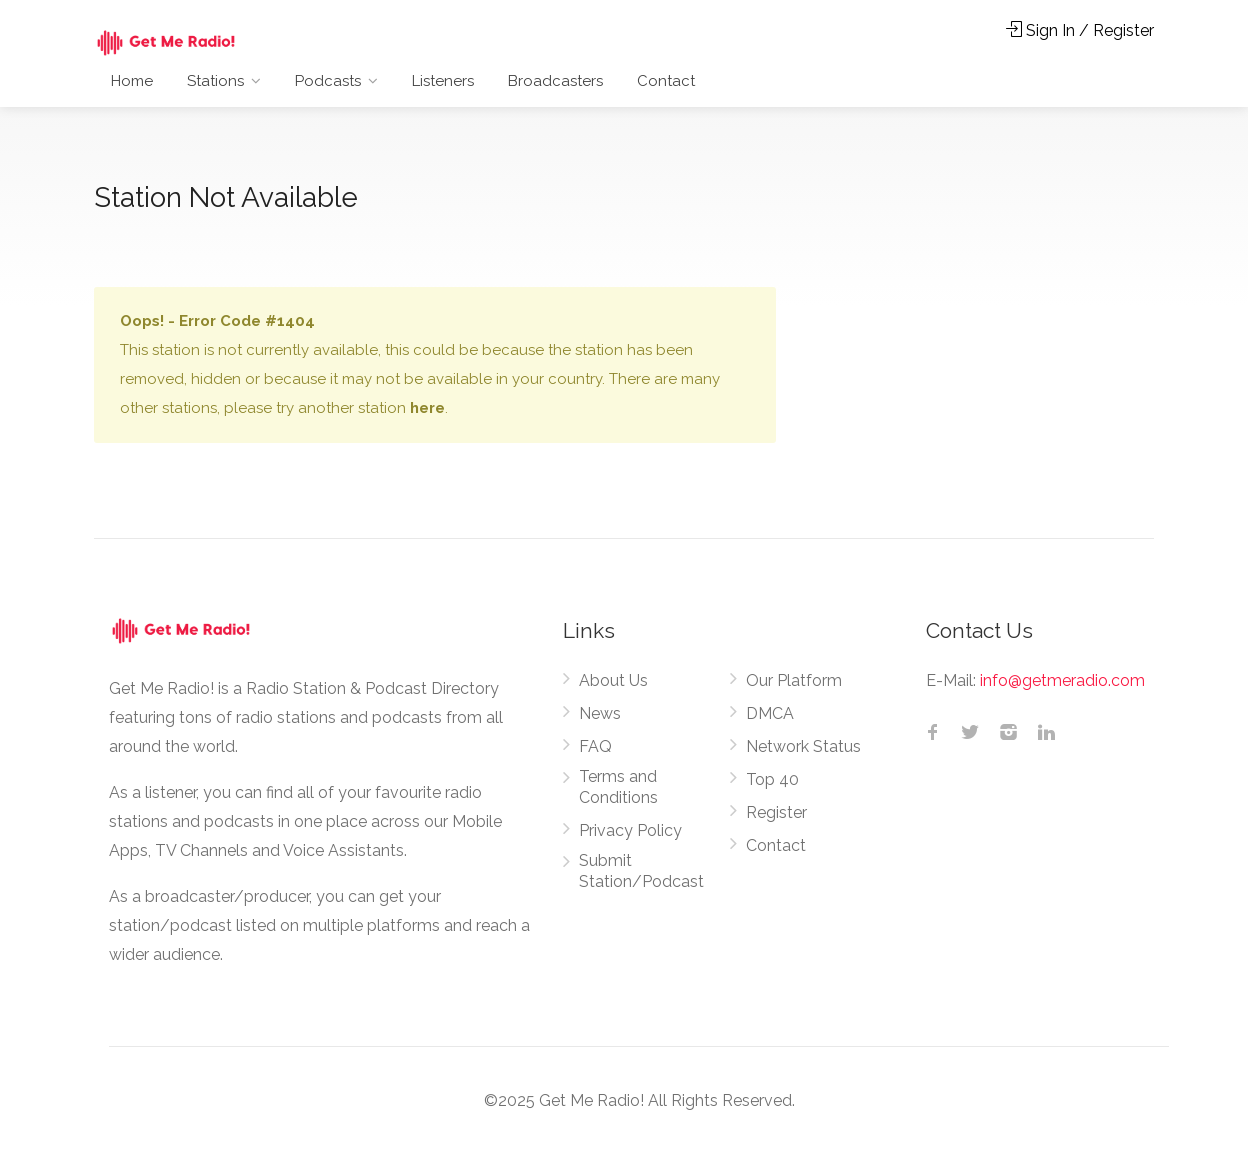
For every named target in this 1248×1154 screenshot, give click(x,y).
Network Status (803, 746)
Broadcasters (555, 81)
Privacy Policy (630, 830)
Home (132, 81)
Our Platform (794, 680)
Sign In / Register (1080, 30)
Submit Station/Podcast (641, 871)
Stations (215, 81)
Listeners (443, 81)
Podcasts (328, 81)
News (600, 713)
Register (776, 812)
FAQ (595, 746)
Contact (666, 81)
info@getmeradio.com (1062, 680)
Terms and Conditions (618, 787)
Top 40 (772, 779)
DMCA (770, 713)
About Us (613, 680)
